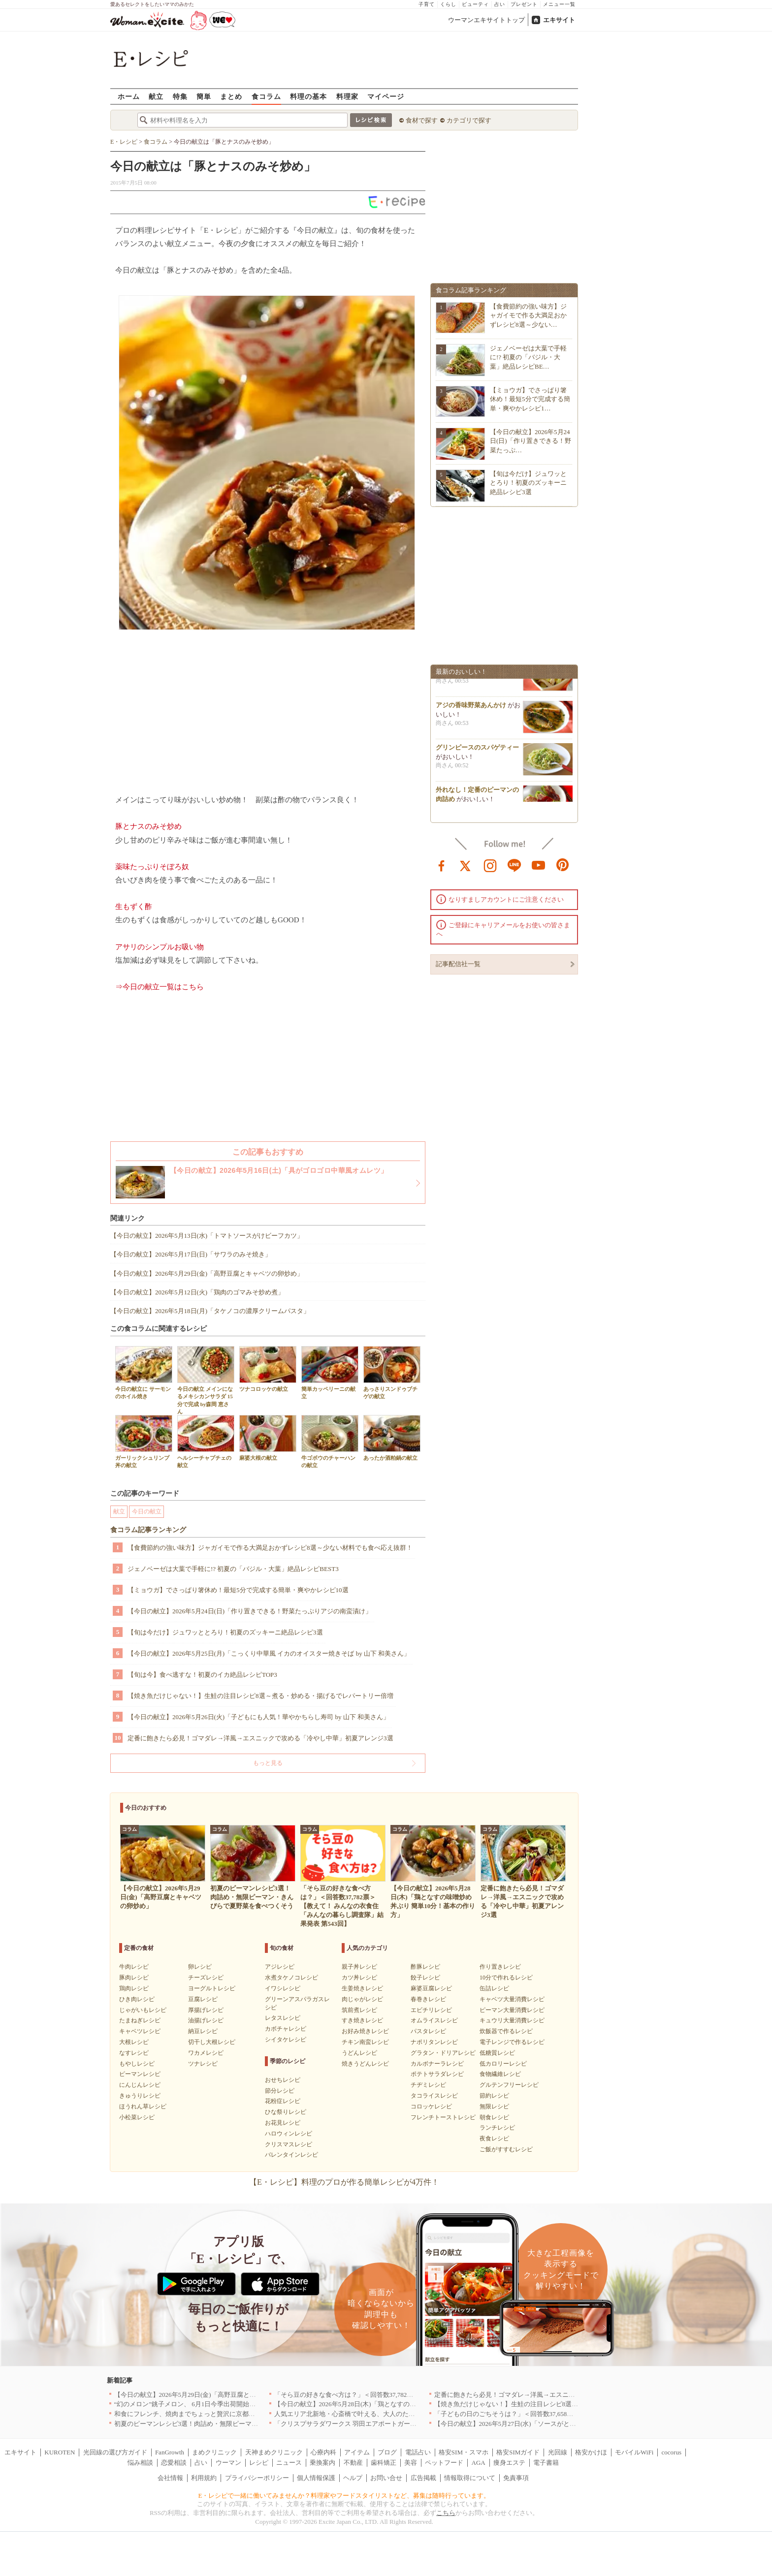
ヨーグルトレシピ (211, 1988)
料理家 (347, 96)
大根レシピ (134, 2042)
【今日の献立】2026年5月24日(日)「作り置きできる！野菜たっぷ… (530, 440)
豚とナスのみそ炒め (148, 826)
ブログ (387, 2452)
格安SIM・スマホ (463, 2452)
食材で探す (422, 120)
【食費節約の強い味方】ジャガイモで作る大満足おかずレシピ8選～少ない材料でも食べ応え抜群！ (270, 1547)
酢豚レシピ (425, 1966)
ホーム (129, 96)
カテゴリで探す (469, 120)
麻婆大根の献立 (267, 1438)
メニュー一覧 (559, 4)
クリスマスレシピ (288, 2144)
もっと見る (268, 1762)
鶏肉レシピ (134, 1988)
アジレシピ (279, 1966)
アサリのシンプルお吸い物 (159, 947)
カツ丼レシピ (359, 1977)
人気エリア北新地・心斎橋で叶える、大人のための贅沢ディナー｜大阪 (376, 2414)
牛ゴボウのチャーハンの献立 (329, 1441)
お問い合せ (386, 2478)
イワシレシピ (282, 1988)
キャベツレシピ (140, 2031)
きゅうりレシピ (140, 2095)
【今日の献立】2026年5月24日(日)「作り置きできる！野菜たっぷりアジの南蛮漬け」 (250, 1611)
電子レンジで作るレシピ (512, 2042)
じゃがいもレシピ (142, 2010)
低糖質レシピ (497, 2052)
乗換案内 (322, 2462)
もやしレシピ (137, 2063)
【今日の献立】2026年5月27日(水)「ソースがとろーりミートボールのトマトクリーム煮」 (562, 2423)
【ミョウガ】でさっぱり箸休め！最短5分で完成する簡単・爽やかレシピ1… (530, 398)
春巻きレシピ (428, 1999)
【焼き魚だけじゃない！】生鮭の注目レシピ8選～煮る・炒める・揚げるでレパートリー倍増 (260, 1695)
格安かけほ (591, 2452)
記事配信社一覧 (458, 964)
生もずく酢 (133, 907)
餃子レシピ (425, 1977)
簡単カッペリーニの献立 (329, 1372)
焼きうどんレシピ (365, 2063)
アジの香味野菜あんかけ (471, 711)
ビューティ (475, 4)
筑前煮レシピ (359, 2010)
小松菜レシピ (137, 2117)
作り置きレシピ (500, 1966)
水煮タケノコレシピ (291, 1977)
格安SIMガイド (518, 2452)
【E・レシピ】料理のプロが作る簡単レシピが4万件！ (344, 2182)
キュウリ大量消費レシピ (512, 2020)
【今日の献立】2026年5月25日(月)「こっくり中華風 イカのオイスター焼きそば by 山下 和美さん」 (269, 1653)
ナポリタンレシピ (434, 2042)
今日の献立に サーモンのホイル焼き (143, 1372)
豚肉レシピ (134, 1977)
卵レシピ (200, 1966)
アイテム (357, 2452)
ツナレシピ (203, 2063)
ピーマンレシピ (140, 2074)
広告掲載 (423, 2478)
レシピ (258, 2462)
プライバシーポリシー (257, 2478)
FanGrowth (169, 2452)
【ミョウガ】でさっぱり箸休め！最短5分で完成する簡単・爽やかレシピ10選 (238, 1590)
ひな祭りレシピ (285, 2111)
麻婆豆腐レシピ (431, 1988)
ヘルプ (352, 2478)
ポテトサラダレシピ (437, 2074)
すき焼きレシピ (362, 2020)
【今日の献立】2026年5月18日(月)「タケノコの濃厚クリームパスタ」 (210, 1311)
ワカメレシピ (206, 2052)
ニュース (289, 2462)
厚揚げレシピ (206, 2010)
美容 (410, 2462)
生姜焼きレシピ (362, 1988)
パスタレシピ (428, 2031)
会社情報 (170, 2478)
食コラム (266, 96)
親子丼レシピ (359, 1966)
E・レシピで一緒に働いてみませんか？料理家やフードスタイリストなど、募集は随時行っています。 (344, 2495)
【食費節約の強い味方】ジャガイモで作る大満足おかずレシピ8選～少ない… (528, 315)
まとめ (231, 96)
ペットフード (444, 2462)
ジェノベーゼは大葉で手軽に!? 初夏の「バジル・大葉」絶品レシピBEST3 (233, 1568)
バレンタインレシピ (291, 2154)
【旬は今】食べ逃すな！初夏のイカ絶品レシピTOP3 (202, 1674)
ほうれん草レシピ (142, 2106)
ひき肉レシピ (137, 1999)
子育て (426, 4)
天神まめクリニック (274, 2452)
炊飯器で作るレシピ (506, 2031)
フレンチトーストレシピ (443, 2117)
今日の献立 (146, 1511)
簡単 (203, 96)
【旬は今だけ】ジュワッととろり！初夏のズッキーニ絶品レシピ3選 (225, 1632)
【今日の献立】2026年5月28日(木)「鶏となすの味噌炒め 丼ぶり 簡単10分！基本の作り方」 (404, 2404)
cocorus (671, 2452)
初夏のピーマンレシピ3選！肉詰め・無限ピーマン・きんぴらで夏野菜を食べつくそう (237, 2423)
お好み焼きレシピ (365, 2031)
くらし (448, 4)
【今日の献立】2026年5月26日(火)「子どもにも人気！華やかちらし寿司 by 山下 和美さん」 (258, 1717)
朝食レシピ (494, 2117)
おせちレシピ (282, 2079)
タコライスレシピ (434, 2095)
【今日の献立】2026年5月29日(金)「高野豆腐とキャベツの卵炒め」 (206, 1273)
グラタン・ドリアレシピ (443, 2052)
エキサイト (559, 20)
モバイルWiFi (634, 2452)
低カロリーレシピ (503, 2063)
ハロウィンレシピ (288, 2133)
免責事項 (516, 2478)
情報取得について (469, 2478)
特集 (180, 96)
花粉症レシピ (282, 2101)
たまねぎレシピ (140, 2020)
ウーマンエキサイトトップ (486, 20)
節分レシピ (279, 2090)
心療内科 (323, 2452)
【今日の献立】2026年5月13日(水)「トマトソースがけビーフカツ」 (206, 1235)
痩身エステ (509, 2462)
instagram (490, 864)
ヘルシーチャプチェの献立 (205, 1441)
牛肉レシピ (134, 1966)
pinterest (562, 864)
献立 (156, 96)
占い (499, 4)
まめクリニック (214, 2452)
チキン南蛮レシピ (365, 2042)
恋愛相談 (174, 2462)
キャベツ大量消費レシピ (512, 1999)
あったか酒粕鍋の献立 (391, 1438)
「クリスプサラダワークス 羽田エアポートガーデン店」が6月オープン (376, 2423)
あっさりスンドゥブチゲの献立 (391, 1372)
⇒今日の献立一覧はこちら (159, 987)
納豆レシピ (203, 2031)
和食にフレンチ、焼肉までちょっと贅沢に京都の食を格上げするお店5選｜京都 (228, 2414)
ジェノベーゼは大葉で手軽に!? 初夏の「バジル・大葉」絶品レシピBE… (528, 357)
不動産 (353, 2462)
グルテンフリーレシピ (509, 2084)
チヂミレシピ (428, 2084)
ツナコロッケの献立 (267, 1369)
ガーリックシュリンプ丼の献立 (143, 1441)
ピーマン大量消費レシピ (512, 2010)
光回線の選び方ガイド (115, 2452)
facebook (441, 864)
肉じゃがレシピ (362, 1999)
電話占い (418, 2452)
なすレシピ (134, 2052)
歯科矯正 (383, 2462)
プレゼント (524, 4)
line (514, 864)
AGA (478, 2462)
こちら (445, 2512)
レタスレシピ (282, 2017)
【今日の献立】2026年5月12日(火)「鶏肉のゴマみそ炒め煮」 (197, 1292)
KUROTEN (59, 2452)
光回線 (557, 2452)
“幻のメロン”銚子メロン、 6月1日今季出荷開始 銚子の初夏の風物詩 (214, 2404)
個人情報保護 (316, 2478)
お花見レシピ (282, 2122)
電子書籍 (546, 2462)
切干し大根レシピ (211, 2042)
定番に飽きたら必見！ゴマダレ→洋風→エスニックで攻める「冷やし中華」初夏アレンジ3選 (260, 1738)
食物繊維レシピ (500, 2074)
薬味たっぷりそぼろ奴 (152, 867)
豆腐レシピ (203, 1999)
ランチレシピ (497, 2127)
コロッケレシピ (431, 2106)
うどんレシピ (359, 2052)
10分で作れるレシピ (506, 1977)
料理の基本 (308, 96)
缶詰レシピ (494, 1988)
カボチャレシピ (285, 2028)
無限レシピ (494, 2106)
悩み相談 (140, 2462)
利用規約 (204, 2478)
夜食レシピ (494, 2138)
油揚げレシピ (206, 2020)
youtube (538, 864)
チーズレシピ (206, 1977)
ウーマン (228, 2462)
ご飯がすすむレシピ (506, 2149)
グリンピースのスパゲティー (477, 753)
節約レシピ (494, 2095)
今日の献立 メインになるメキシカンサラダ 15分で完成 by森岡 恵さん (205, 1380)
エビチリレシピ (431, 2010)
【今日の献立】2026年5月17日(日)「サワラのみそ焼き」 (190, 1254)
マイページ (385, 96)
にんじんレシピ (140, 2084)
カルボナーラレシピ (437, 2063)
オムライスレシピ (434, 2020)
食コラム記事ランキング (148, 1530)
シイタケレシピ (285, 2039)
